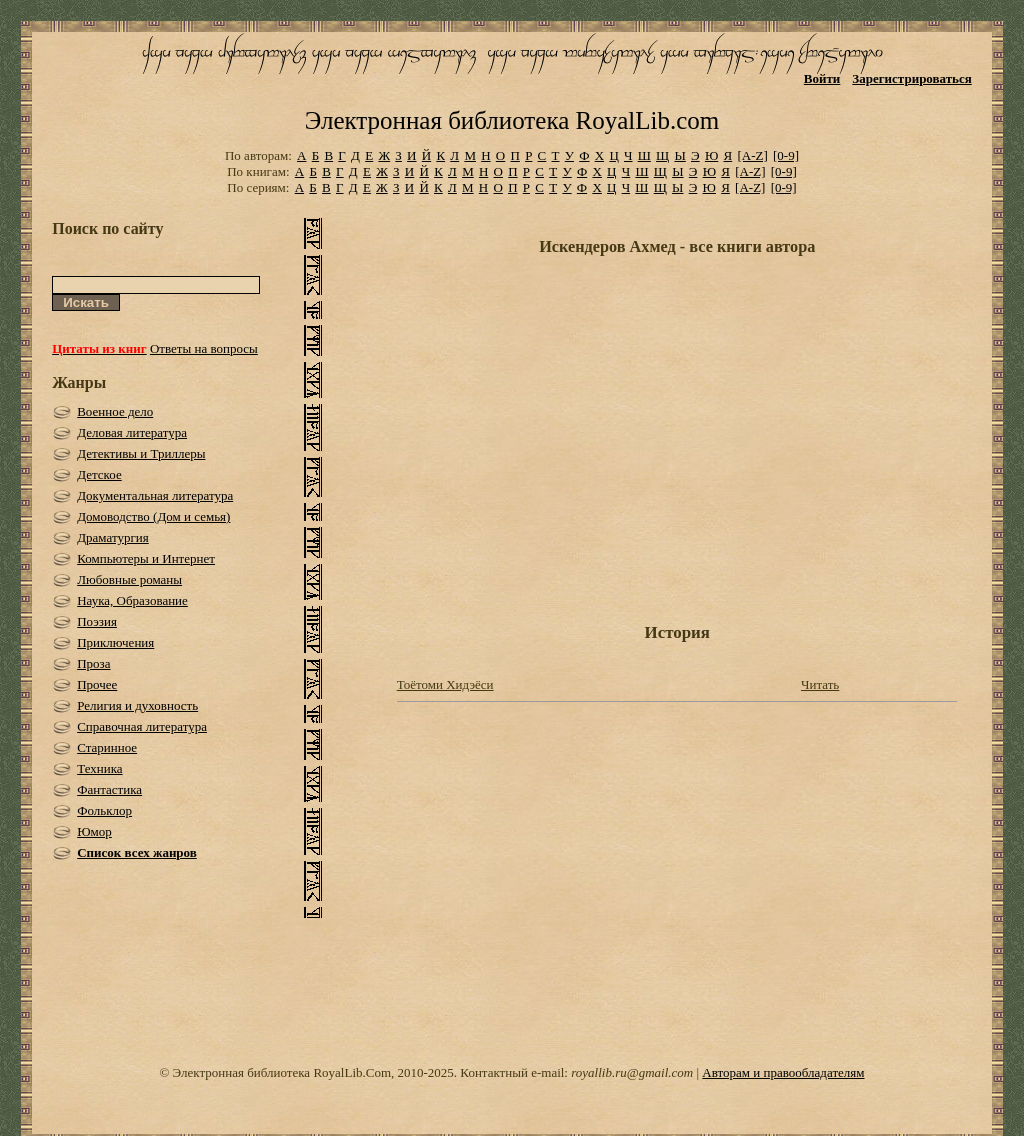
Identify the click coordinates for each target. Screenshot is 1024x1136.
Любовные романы (129, 579)
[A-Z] (752, 155)
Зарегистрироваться (911, 78)
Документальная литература (155, 495)
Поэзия (97, 621)
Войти (822, 78)
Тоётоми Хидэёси (445, 684)
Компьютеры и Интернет (146, 558)
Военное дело (115, 411)
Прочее (97, 684)
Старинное (107, 747)
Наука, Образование (132, 600)
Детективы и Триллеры (141, 453)
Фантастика (109, 789)
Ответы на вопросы (204, 348)
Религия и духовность (137, 705)
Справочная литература (142, 726)
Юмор (94, 831)
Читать (820, 684)
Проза (93, 663)
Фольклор (104, 810)
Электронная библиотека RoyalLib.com (512, 120)
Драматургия (113, 537)
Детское (99, 474)
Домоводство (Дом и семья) (153, 516)
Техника (99, 768)
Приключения (115, 642)
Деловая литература (132, 432)
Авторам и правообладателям (783, 1072)
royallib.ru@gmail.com (632, 1072)
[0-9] (786, 155)
